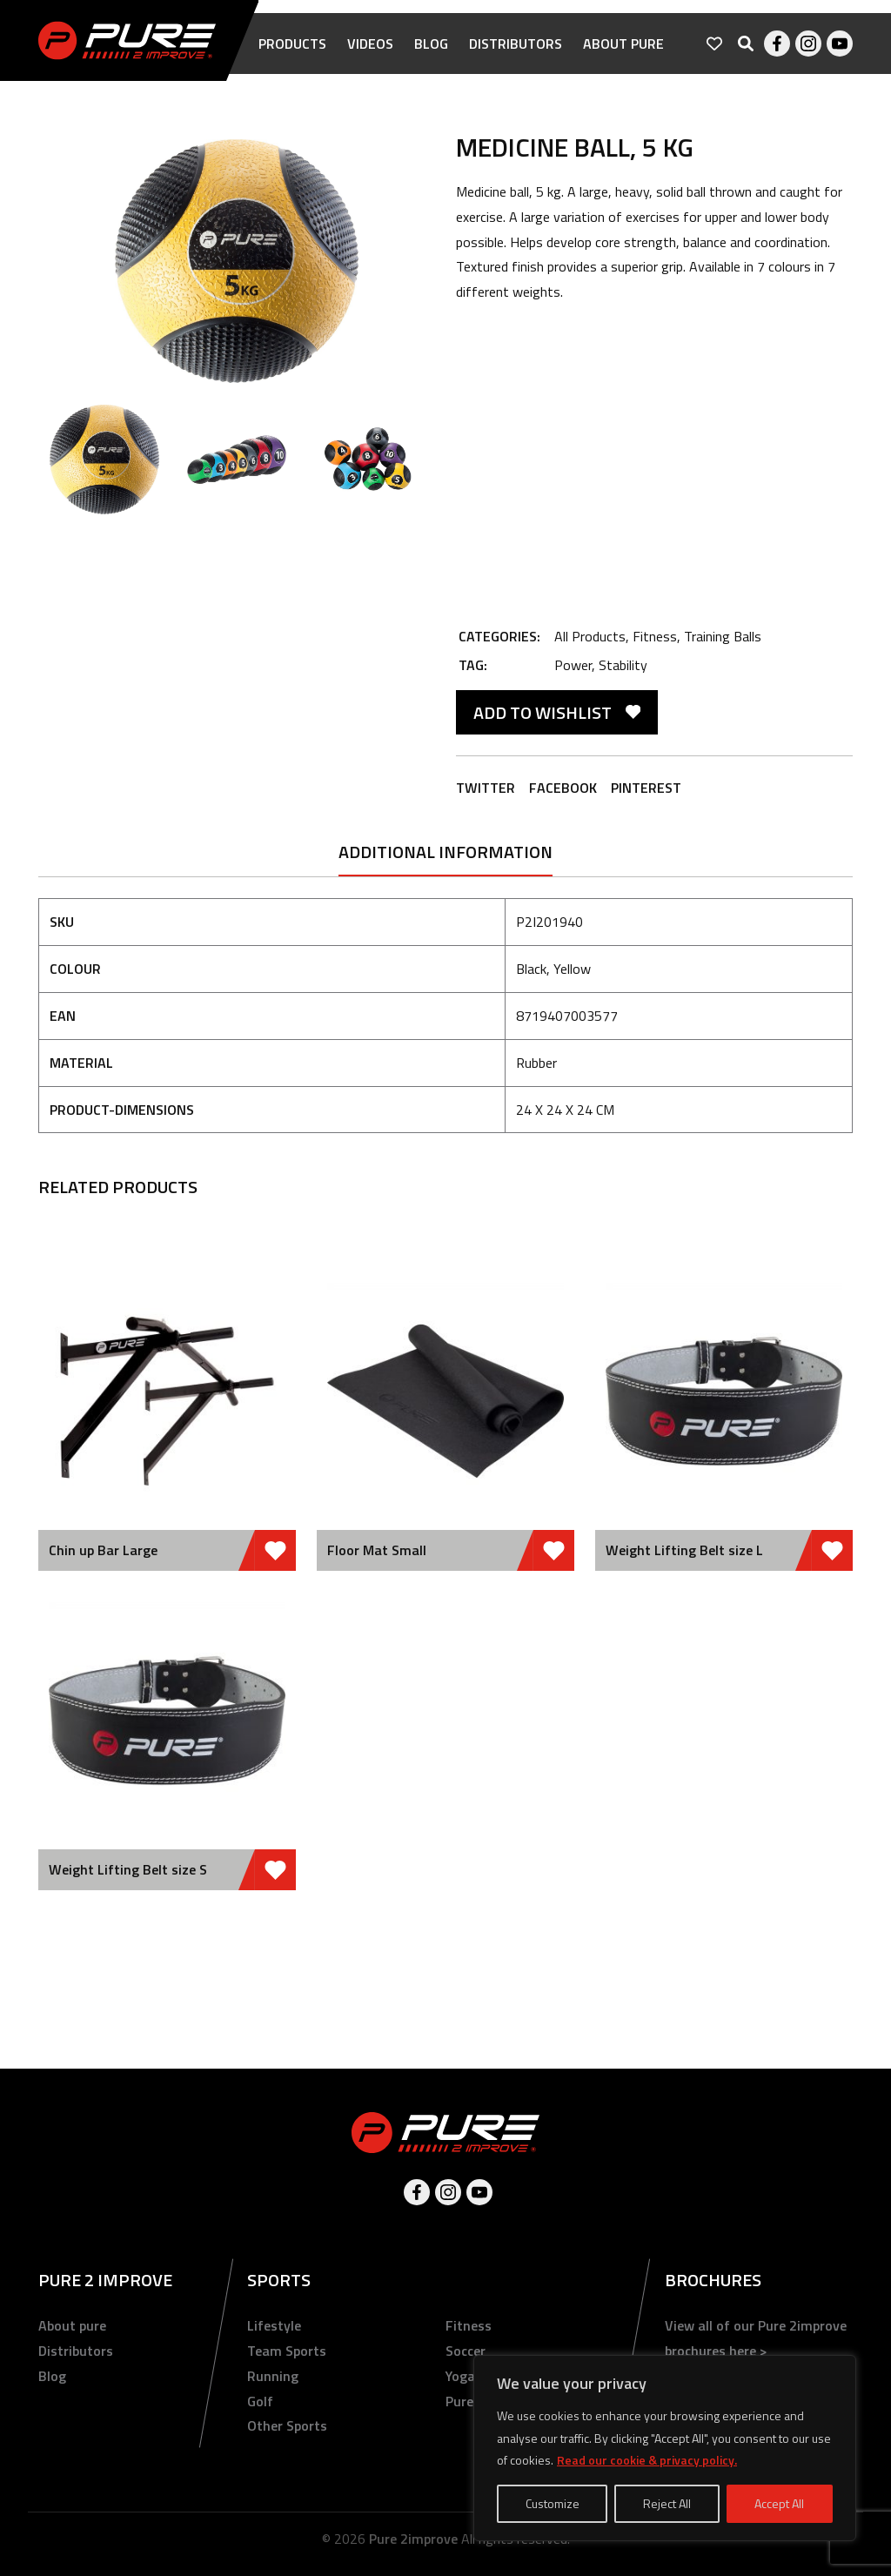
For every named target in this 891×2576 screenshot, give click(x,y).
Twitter (485, 787)
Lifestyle (274, 2325)
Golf (260, 2401)
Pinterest (646, 787)
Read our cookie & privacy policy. (647, 2460)
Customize (552, 2503)
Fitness (655, 636)
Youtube (839, 43)
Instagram (808, 43)
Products (292, 43)
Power (573, 664)
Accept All (779, 2503)
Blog (431, 43)
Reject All (667, 2503)
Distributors (515, 43)
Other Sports (287, 2425)
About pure (623, 43)
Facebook (777, 43)
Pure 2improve (413, 2538)
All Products (590, 636)
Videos (370, 43)
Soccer (466, 2350)
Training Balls (722, 636)
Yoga (460, 2375)
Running (272, 2375)
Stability (623, 664)
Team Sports (286, 2350)
